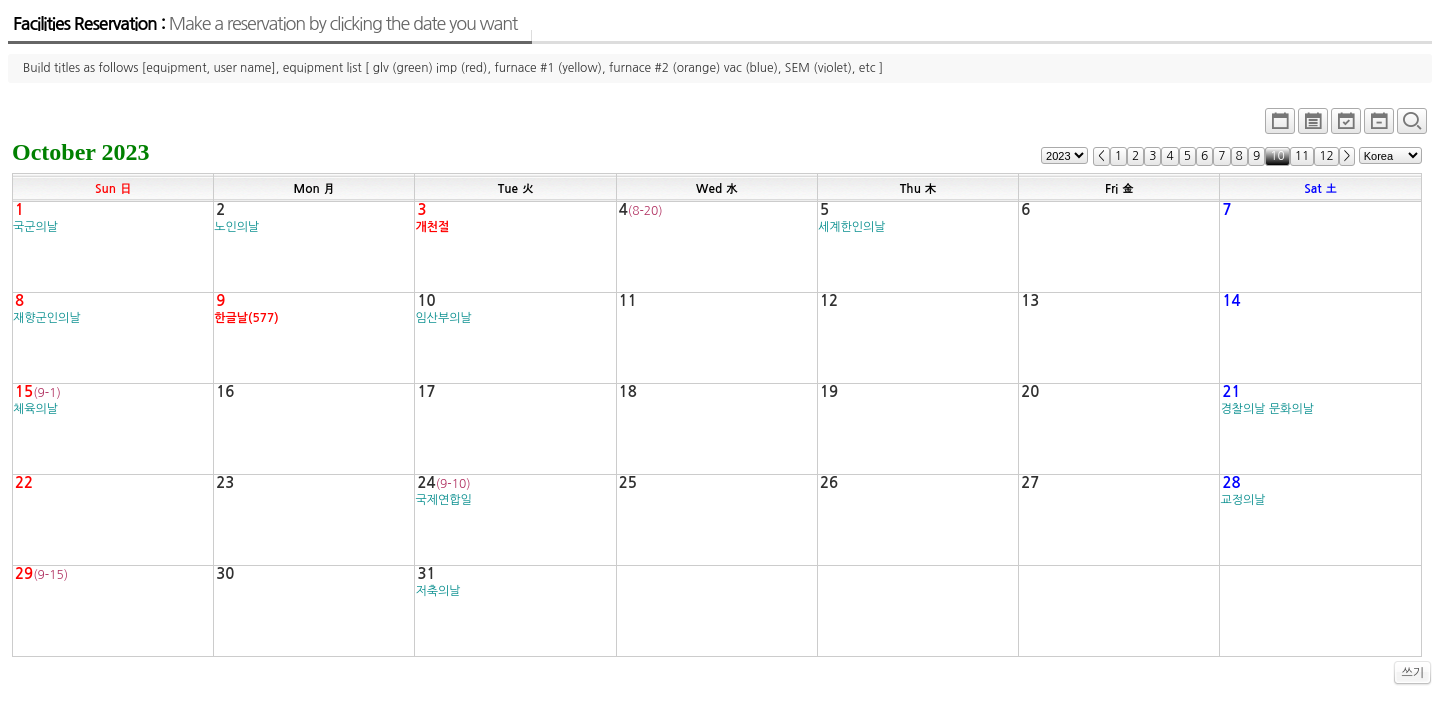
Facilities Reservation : (265, 24)
